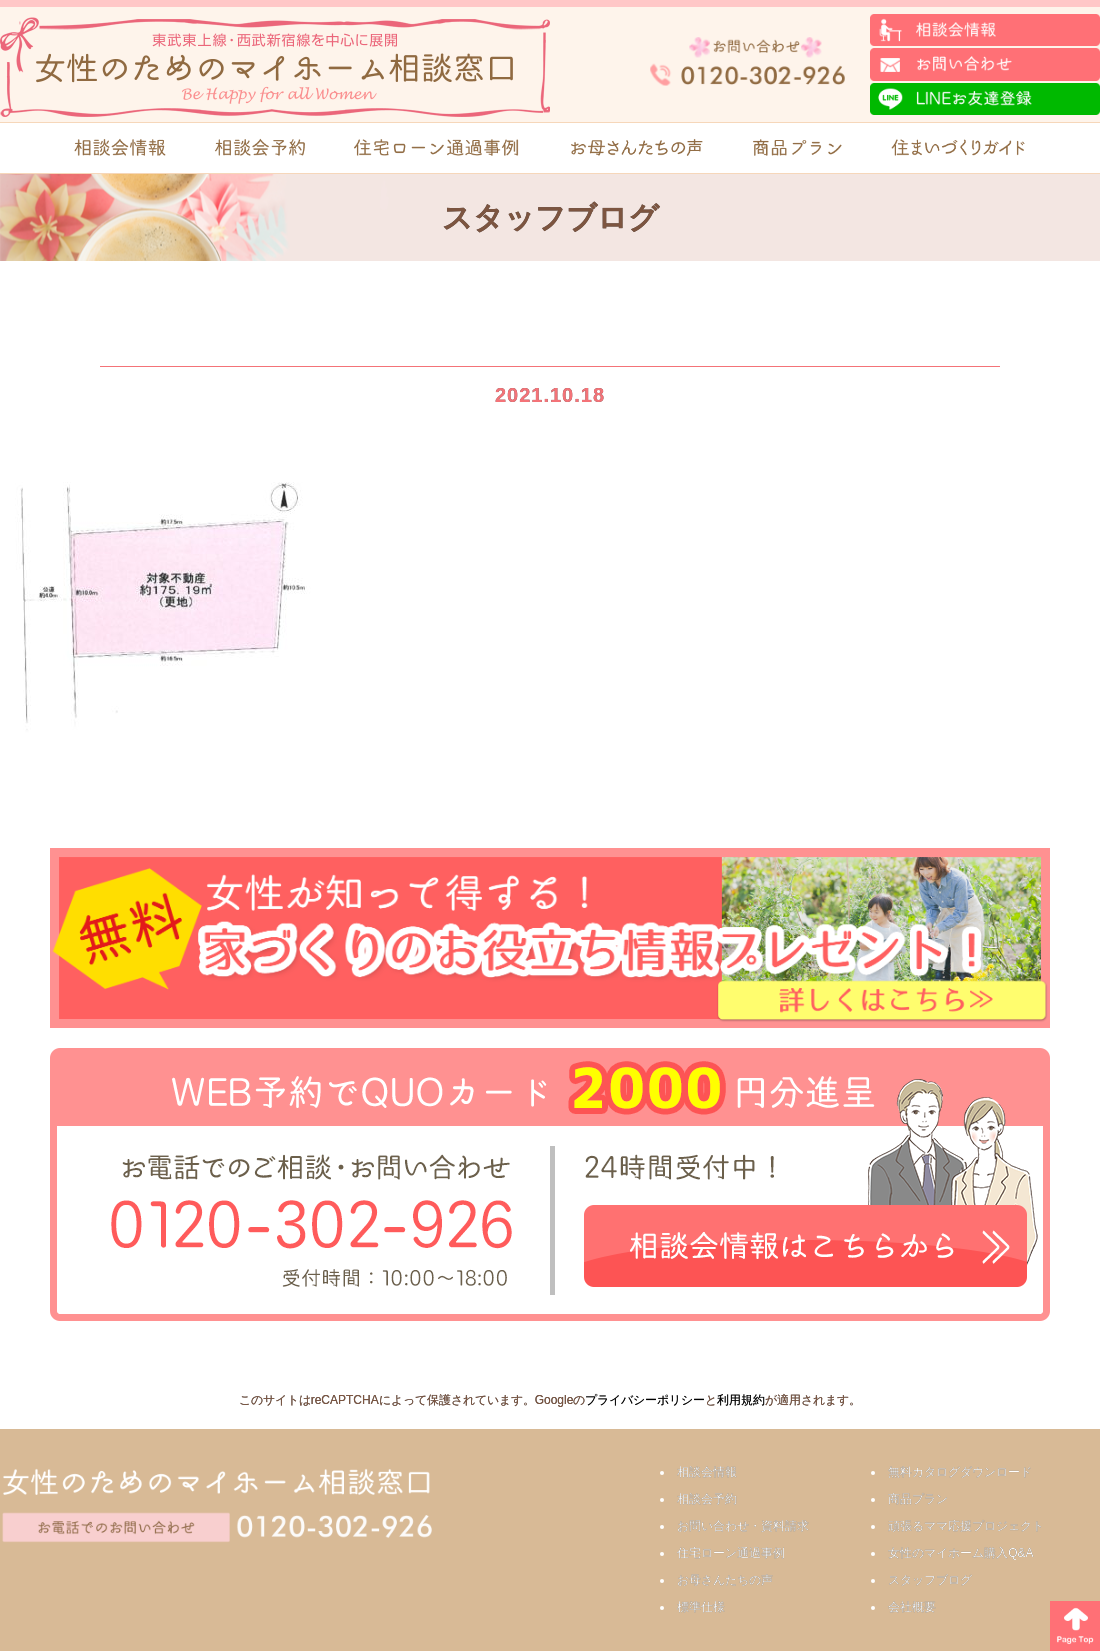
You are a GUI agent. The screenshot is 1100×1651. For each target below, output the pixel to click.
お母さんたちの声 (725, 1580)
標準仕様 (701, 1607)
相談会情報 (707, 1472)
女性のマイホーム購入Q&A (960, 1553)
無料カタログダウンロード (960, 1472)
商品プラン (918, 1499)
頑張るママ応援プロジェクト (966, 1526)
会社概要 (912, 1607)
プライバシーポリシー (645, 1400)
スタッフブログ (930, 1580)
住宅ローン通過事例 (731, 1553)
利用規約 (741, 1400)
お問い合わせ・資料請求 (743, 1526)
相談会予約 (707, 1499)
